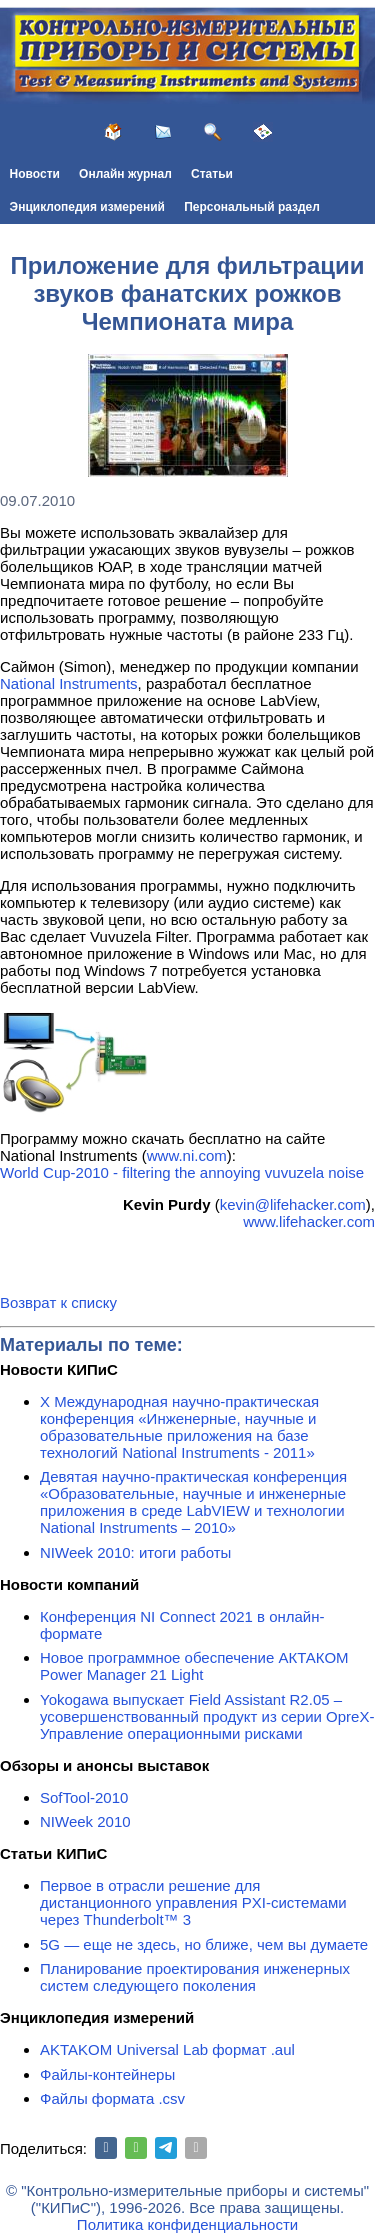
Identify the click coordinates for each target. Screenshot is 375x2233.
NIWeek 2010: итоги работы (135, 1552)
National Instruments (69, 683)
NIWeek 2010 (85, 1821)
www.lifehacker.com (309, 1221)
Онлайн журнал (125, 174)
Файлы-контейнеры (107, 2074)
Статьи (212, 174)
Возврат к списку (58, 1302)
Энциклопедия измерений (87, 207)
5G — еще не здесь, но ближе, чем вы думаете (204, 1944)
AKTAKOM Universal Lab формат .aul (167, 2049)
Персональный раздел (252, 207)
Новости (35, 174)
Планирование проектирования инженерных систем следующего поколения (195, 1977)
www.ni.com (187, 1155)
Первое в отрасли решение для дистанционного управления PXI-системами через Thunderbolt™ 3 (193, 1902)
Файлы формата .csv (112, 2098)
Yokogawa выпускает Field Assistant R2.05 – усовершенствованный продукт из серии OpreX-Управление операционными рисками (207, 1716)
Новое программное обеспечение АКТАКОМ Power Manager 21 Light (194, 1666)
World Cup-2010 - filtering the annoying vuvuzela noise (182, 1172)
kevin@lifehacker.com (293, 1204)
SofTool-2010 (84, 1797)
